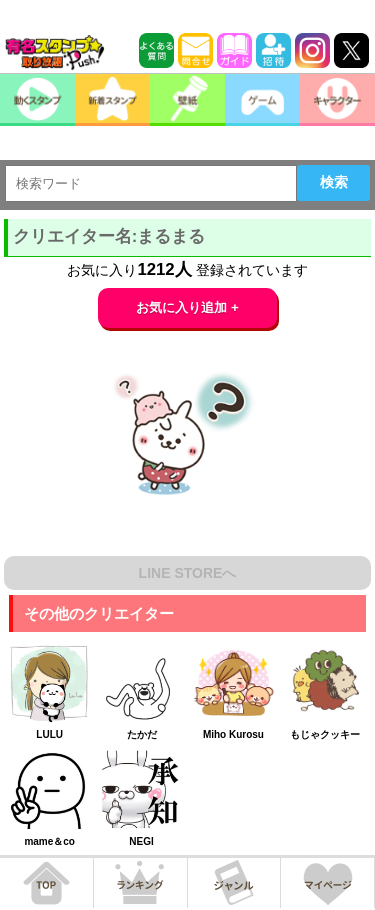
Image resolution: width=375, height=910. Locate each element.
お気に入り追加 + (187, 307)
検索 (334, 182)
